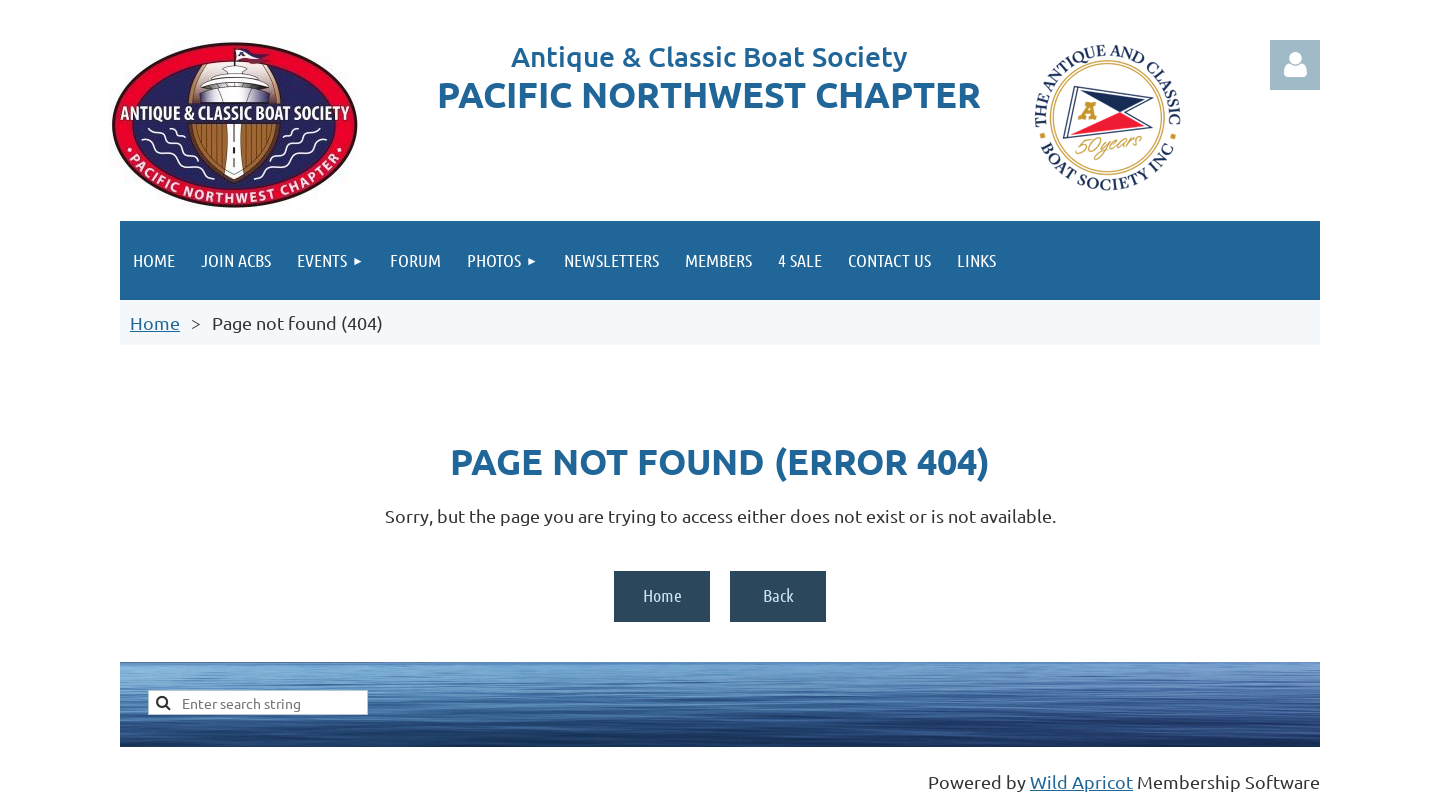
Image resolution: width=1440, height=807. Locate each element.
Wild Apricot (1081, 781)
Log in (1295, 65)
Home (155, 322)
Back (778, 595)
